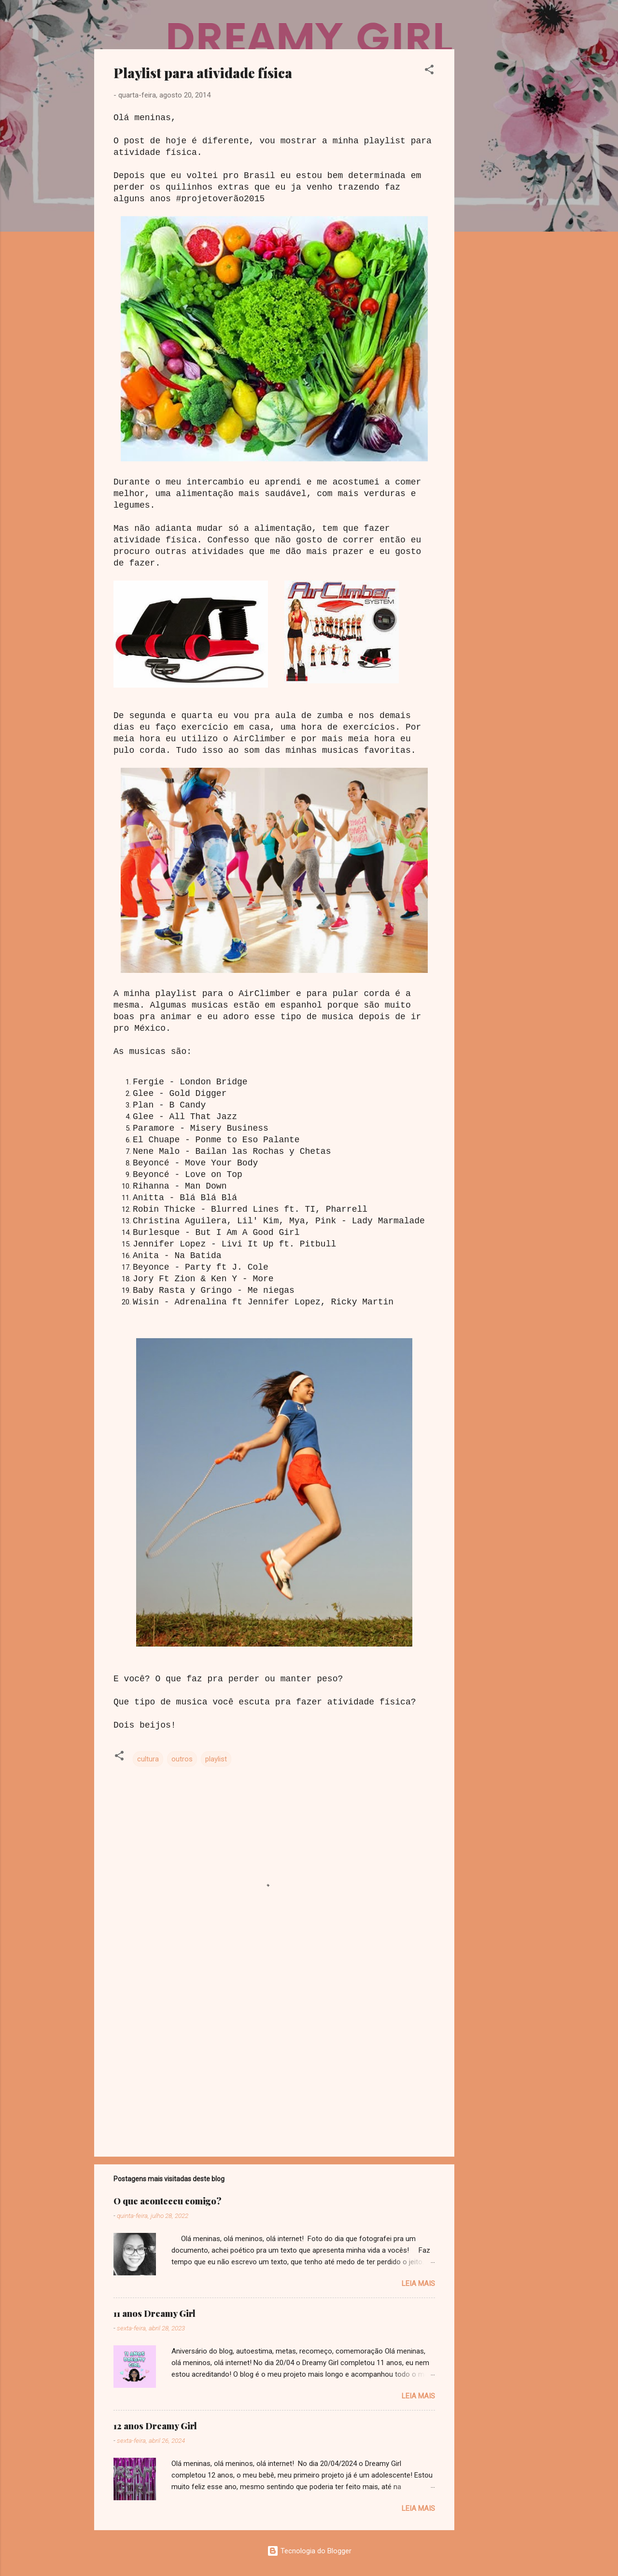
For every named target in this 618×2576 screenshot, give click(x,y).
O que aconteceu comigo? (167, 2201)
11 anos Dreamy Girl (154, 2313)
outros (182, 1759)
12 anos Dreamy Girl (155, 2426)
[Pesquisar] (518, 26)
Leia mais (418, 2283)
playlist (216, 1759)
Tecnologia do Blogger (309, 2551)
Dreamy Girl (151, 23)
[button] (429, 71)
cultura (148, 1759)
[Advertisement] (493, 194)
